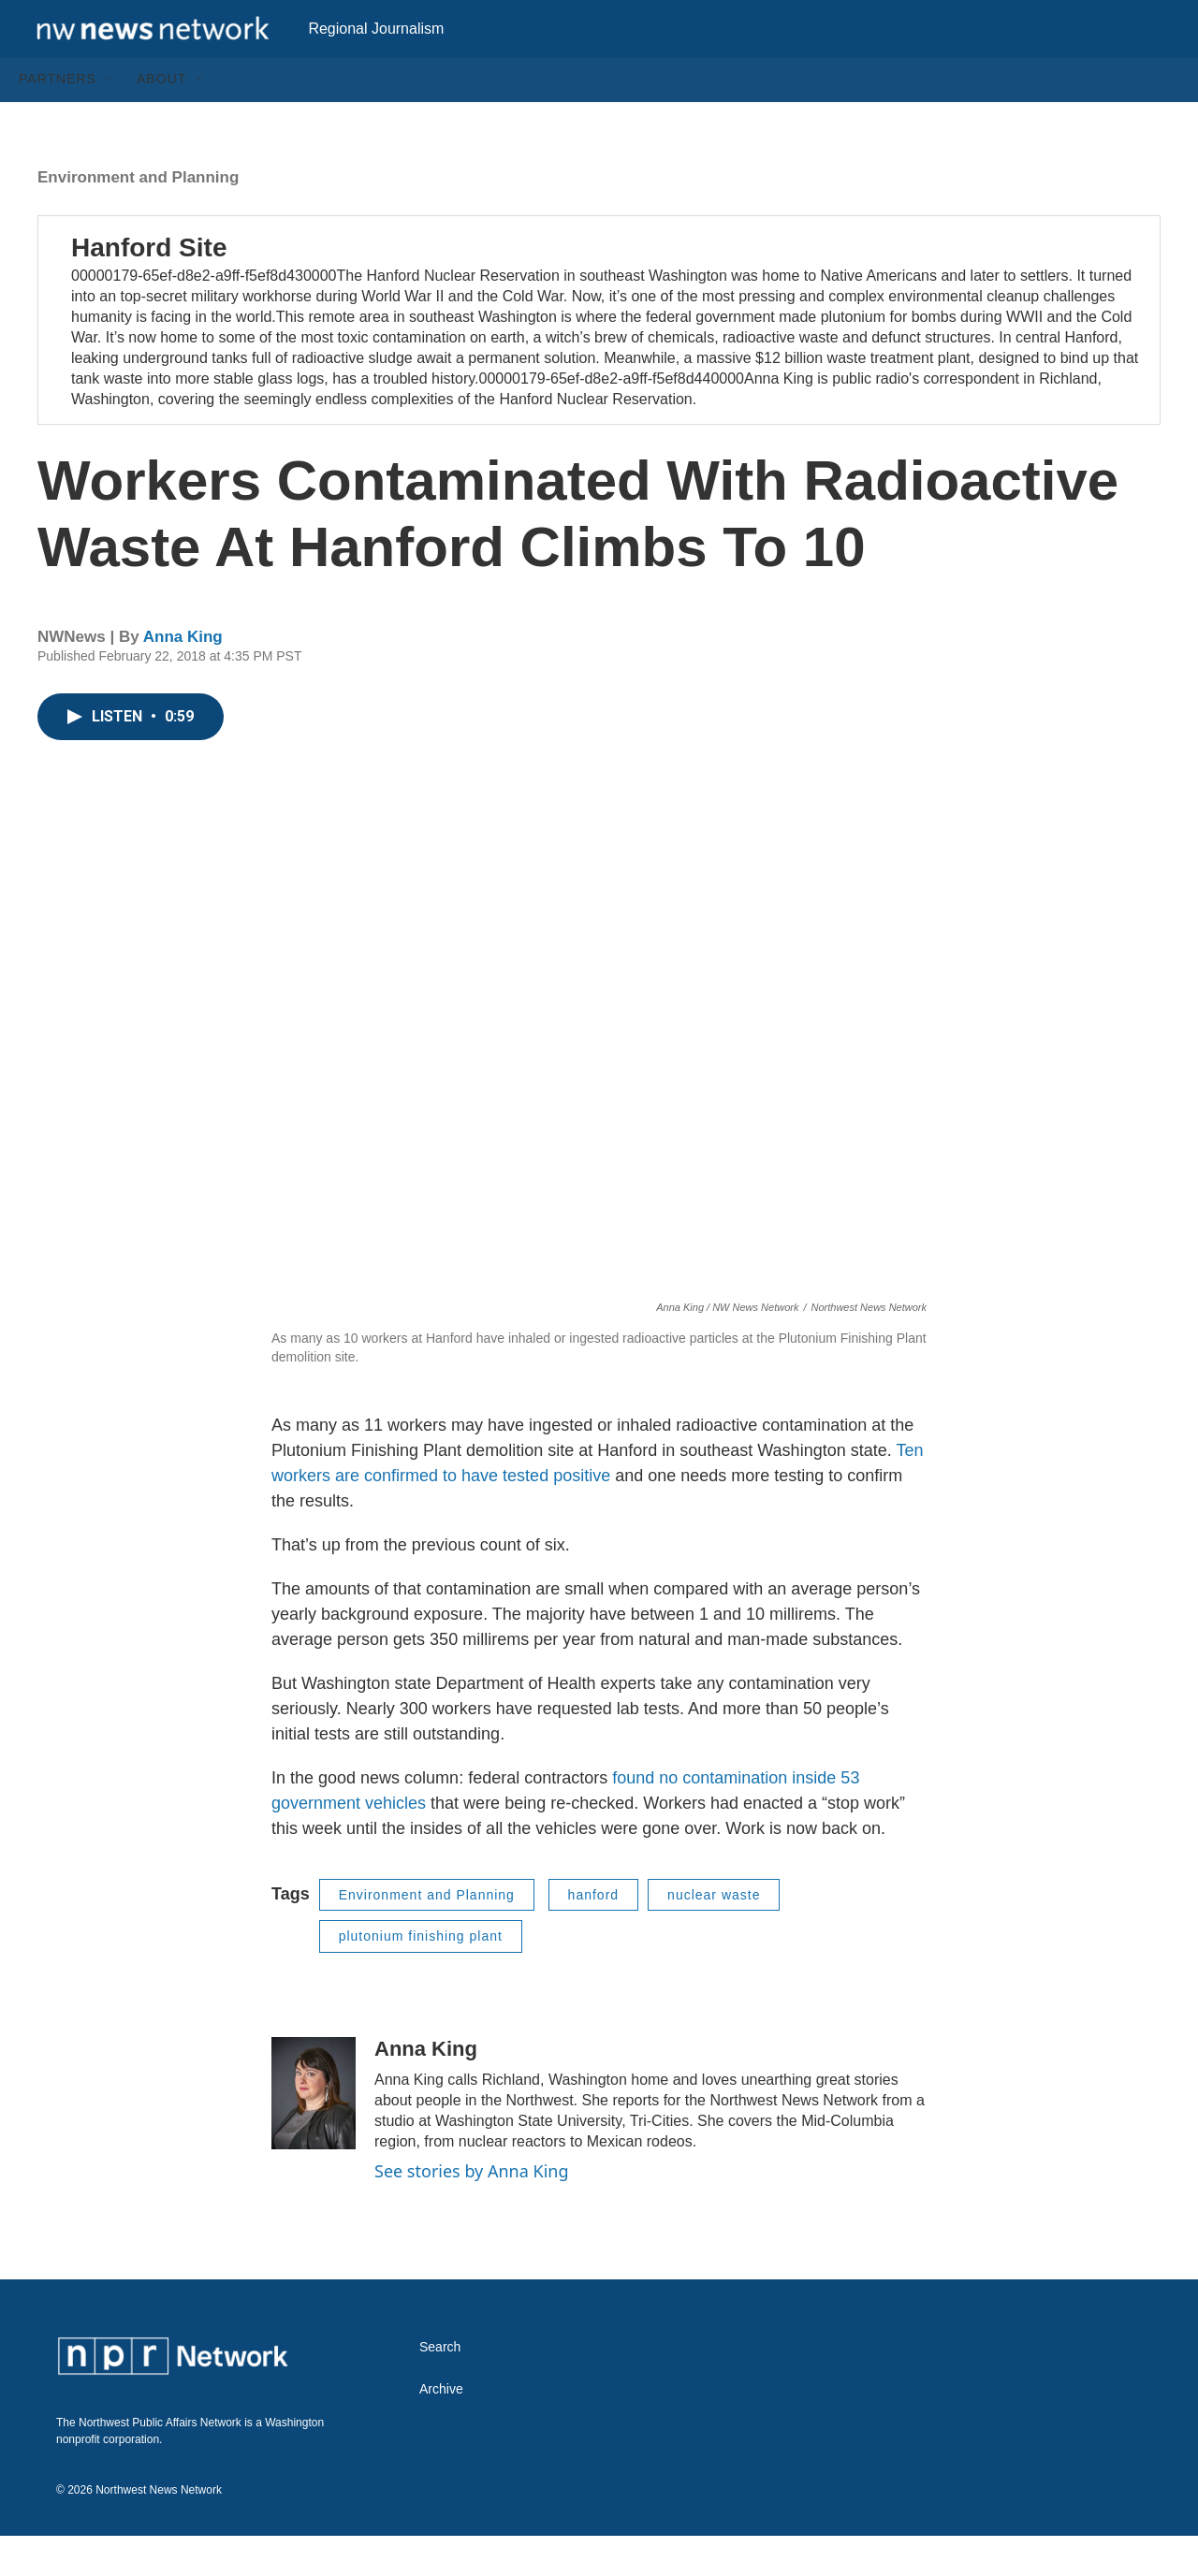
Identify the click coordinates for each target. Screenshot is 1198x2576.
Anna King (183, 678)
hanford (593, 1935)
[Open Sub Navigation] (110, 119)
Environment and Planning (138, 217)
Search (439, 2387)
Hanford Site (148, 287)
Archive (441, 2430)
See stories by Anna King (471, 2211)
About (161, 119)
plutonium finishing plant (421, 1977)
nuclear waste (713, 1935)
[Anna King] (313, 2133)
